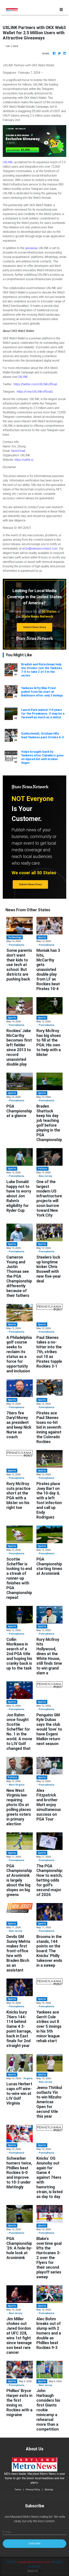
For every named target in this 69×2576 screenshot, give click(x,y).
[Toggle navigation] (61, 9)
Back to (34, 2571)
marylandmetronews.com (33, 2562)
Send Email (18, 451)
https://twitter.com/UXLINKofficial (35, 384)
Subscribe (35, 2543)
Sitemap (49, 2489)
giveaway (31, 248)
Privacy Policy (33, 2489)
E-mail (6, 2532)
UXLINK (8, 162)
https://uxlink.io (24, 459)
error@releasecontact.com (40, 548)
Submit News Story (34, 627)
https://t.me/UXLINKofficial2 (35, 391)
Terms (17, 2489)
